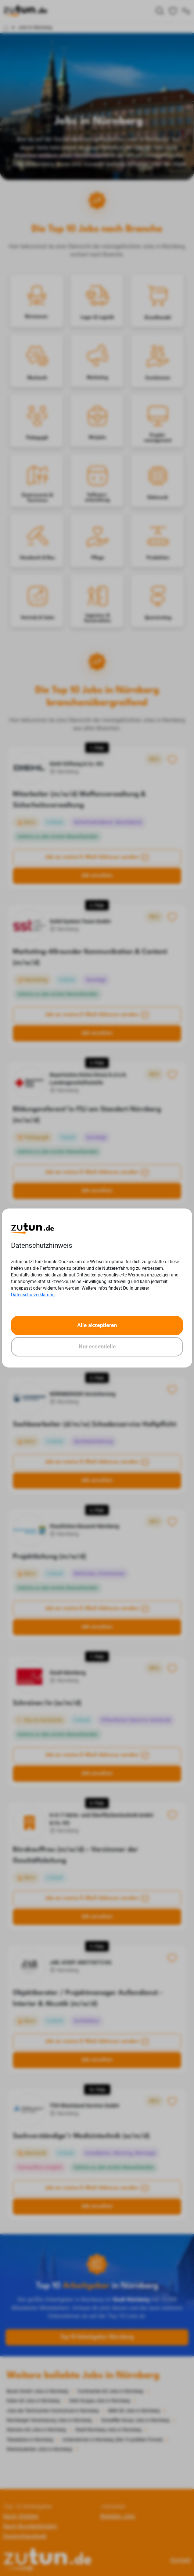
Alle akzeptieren (97, 1325)
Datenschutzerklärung (33, 1294)
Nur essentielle (97, 1346)
